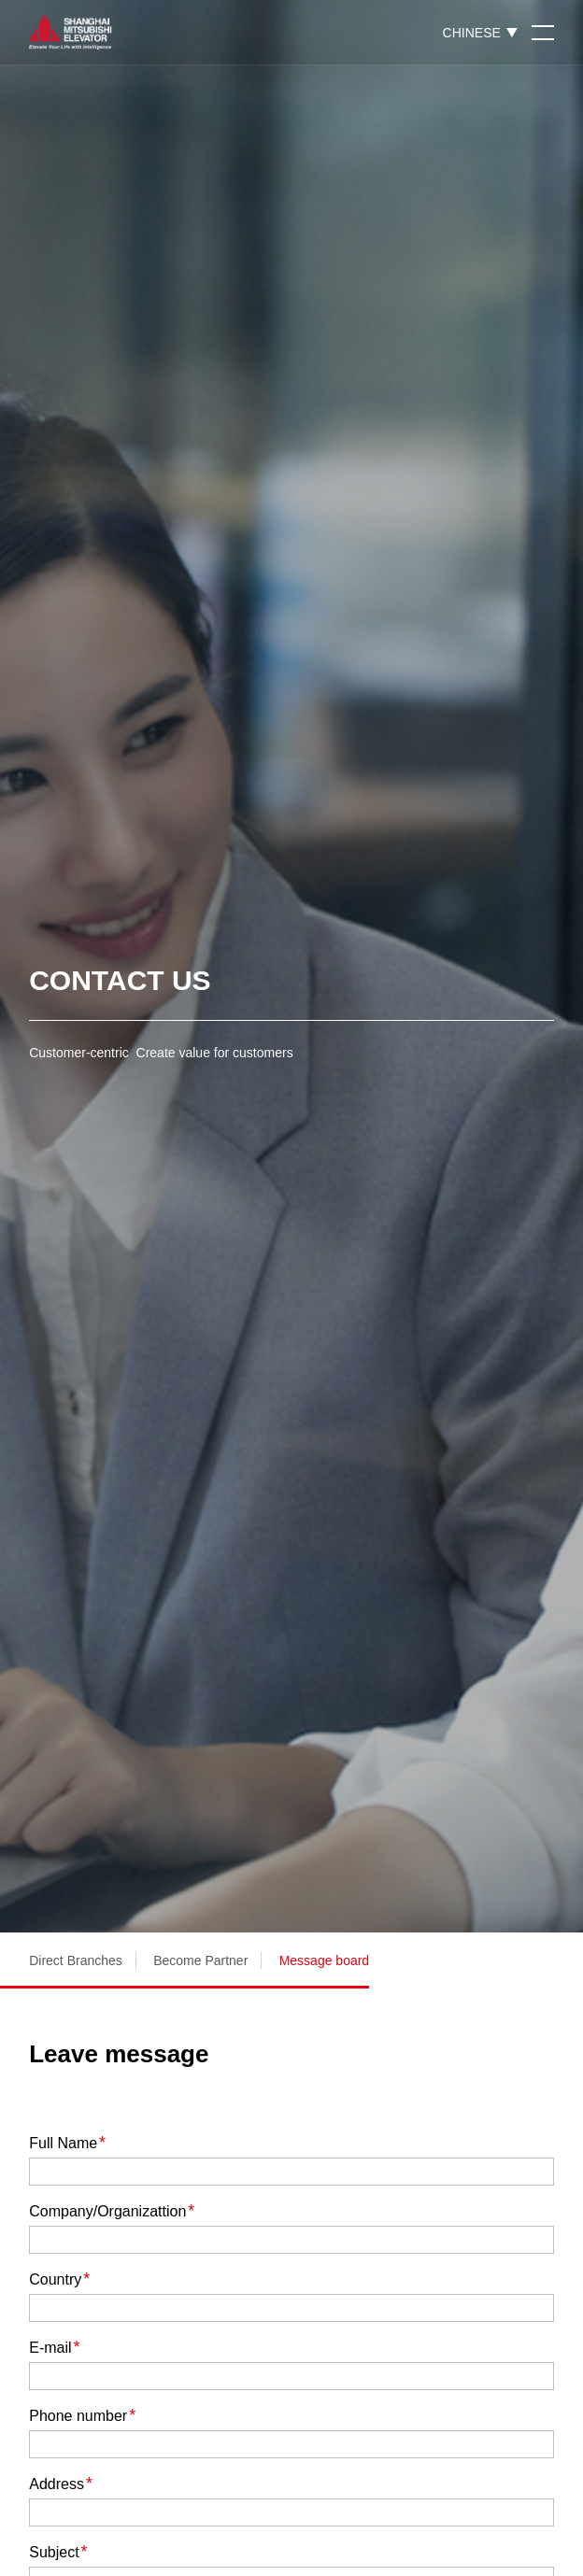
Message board (324, 1960)
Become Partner (200, 1960)
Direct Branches (75, 1960)
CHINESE (472, 32)
